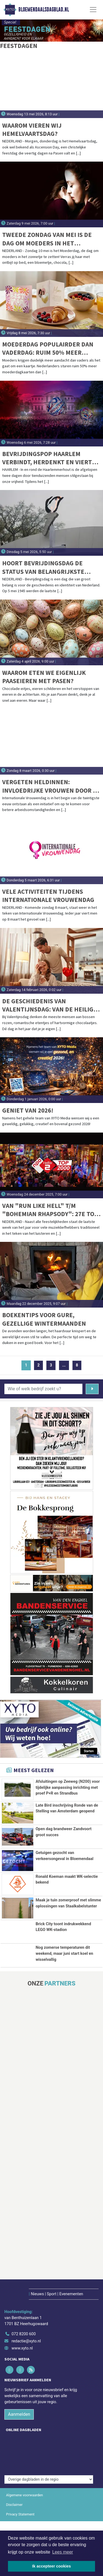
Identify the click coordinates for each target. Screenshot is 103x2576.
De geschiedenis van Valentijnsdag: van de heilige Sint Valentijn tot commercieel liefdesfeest (49, 1005)
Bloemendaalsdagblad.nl (43, 9)
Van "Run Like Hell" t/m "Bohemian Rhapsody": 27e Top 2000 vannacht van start (50, 1210)
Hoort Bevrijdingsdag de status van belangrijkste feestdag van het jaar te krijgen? (43, 567)
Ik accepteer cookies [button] (51, 2566)
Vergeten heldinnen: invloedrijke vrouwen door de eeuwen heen (51, 786)
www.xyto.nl (22, 2432)
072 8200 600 (24, 2418)
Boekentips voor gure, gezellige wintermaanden (44, 1319)
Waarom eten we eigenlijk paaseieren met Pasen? (44, 677)
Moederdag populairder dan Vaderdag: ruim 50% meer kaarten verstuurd (47, 348)
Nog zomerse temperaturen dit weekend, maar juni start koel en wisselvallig (64, 2027)
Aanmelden (19, 2498)
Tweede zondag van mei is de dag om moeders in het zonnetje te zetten (47, 239)
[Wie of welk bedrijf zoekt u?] (43, 1389)
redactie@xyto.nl (26, 2425)
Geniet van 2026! (27, 1110)
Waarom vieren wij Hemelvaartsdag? (32, 129)
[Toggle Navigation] (93, 9)
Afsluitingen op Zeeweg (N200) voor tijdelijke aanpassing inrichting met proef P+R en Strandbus (68, 1787)
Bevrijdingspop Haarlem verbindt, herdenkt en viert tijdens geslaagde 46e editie (47, 458)
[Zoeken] (92, 1389)
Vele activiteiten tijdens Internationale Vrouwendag (48, 895)
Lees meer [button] (62, 2552)
